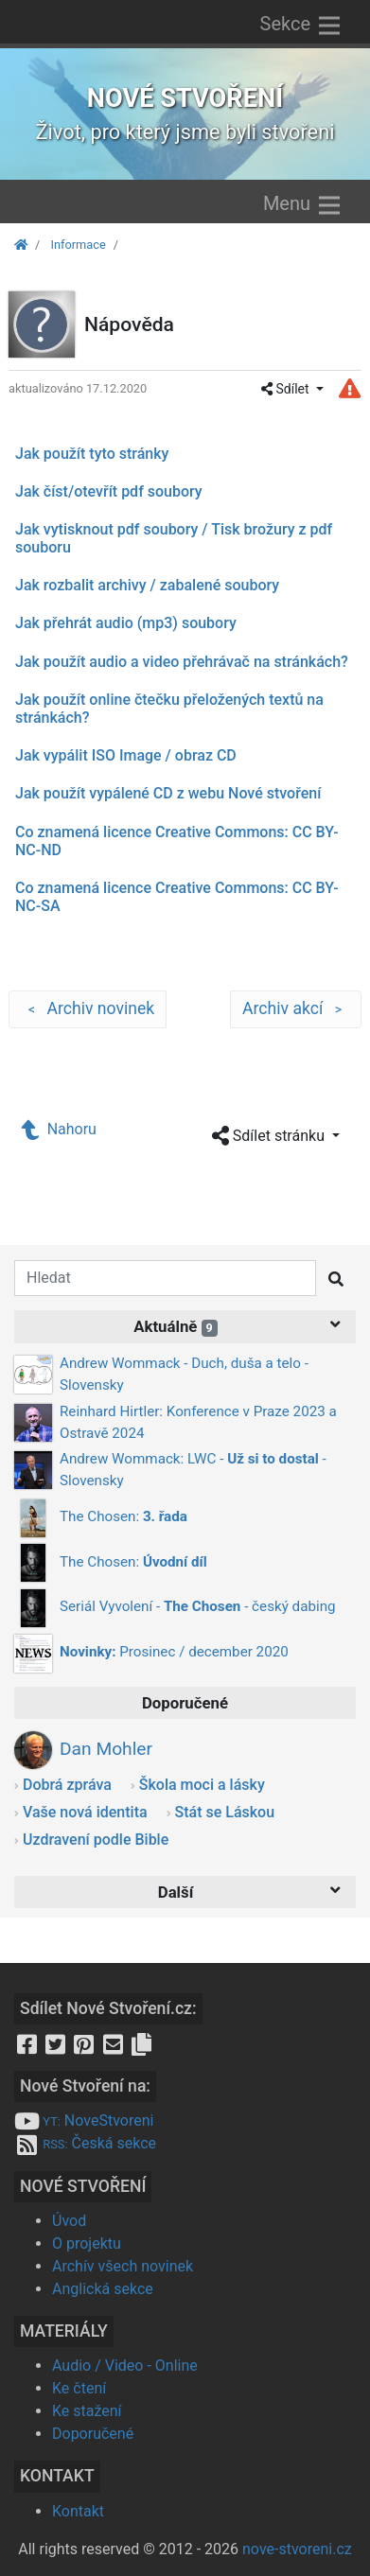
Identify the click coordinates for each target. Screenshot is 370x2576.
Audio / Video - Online (125, 2365)
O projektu (86, 2243)
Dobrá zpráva (67, 1785)
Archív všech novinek (122, 2266)
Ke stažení (87, 2411)
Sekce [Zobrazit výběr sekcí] (302, 25)
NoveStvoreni (83, 2120)
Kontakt (78, 2511)
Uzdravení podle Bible (95, 1840)
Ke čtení (79, 2388)
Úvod (69, 2221)
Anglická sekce (102, 2289)
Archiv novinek (87, 1009)
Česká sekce (85, 2143)
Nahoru (60, 1129)
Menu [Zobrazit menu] (303, 205)
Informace (77, 244)
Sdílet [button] (286, 388)
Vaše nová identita (85, 1812)
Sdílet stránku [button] (270, 1137)
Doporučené (92, 2434)
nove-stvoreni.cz (297, 2549)
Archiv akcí (295, 1009)
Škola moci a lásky (202, 1785)
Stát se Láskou (225, 1812)
